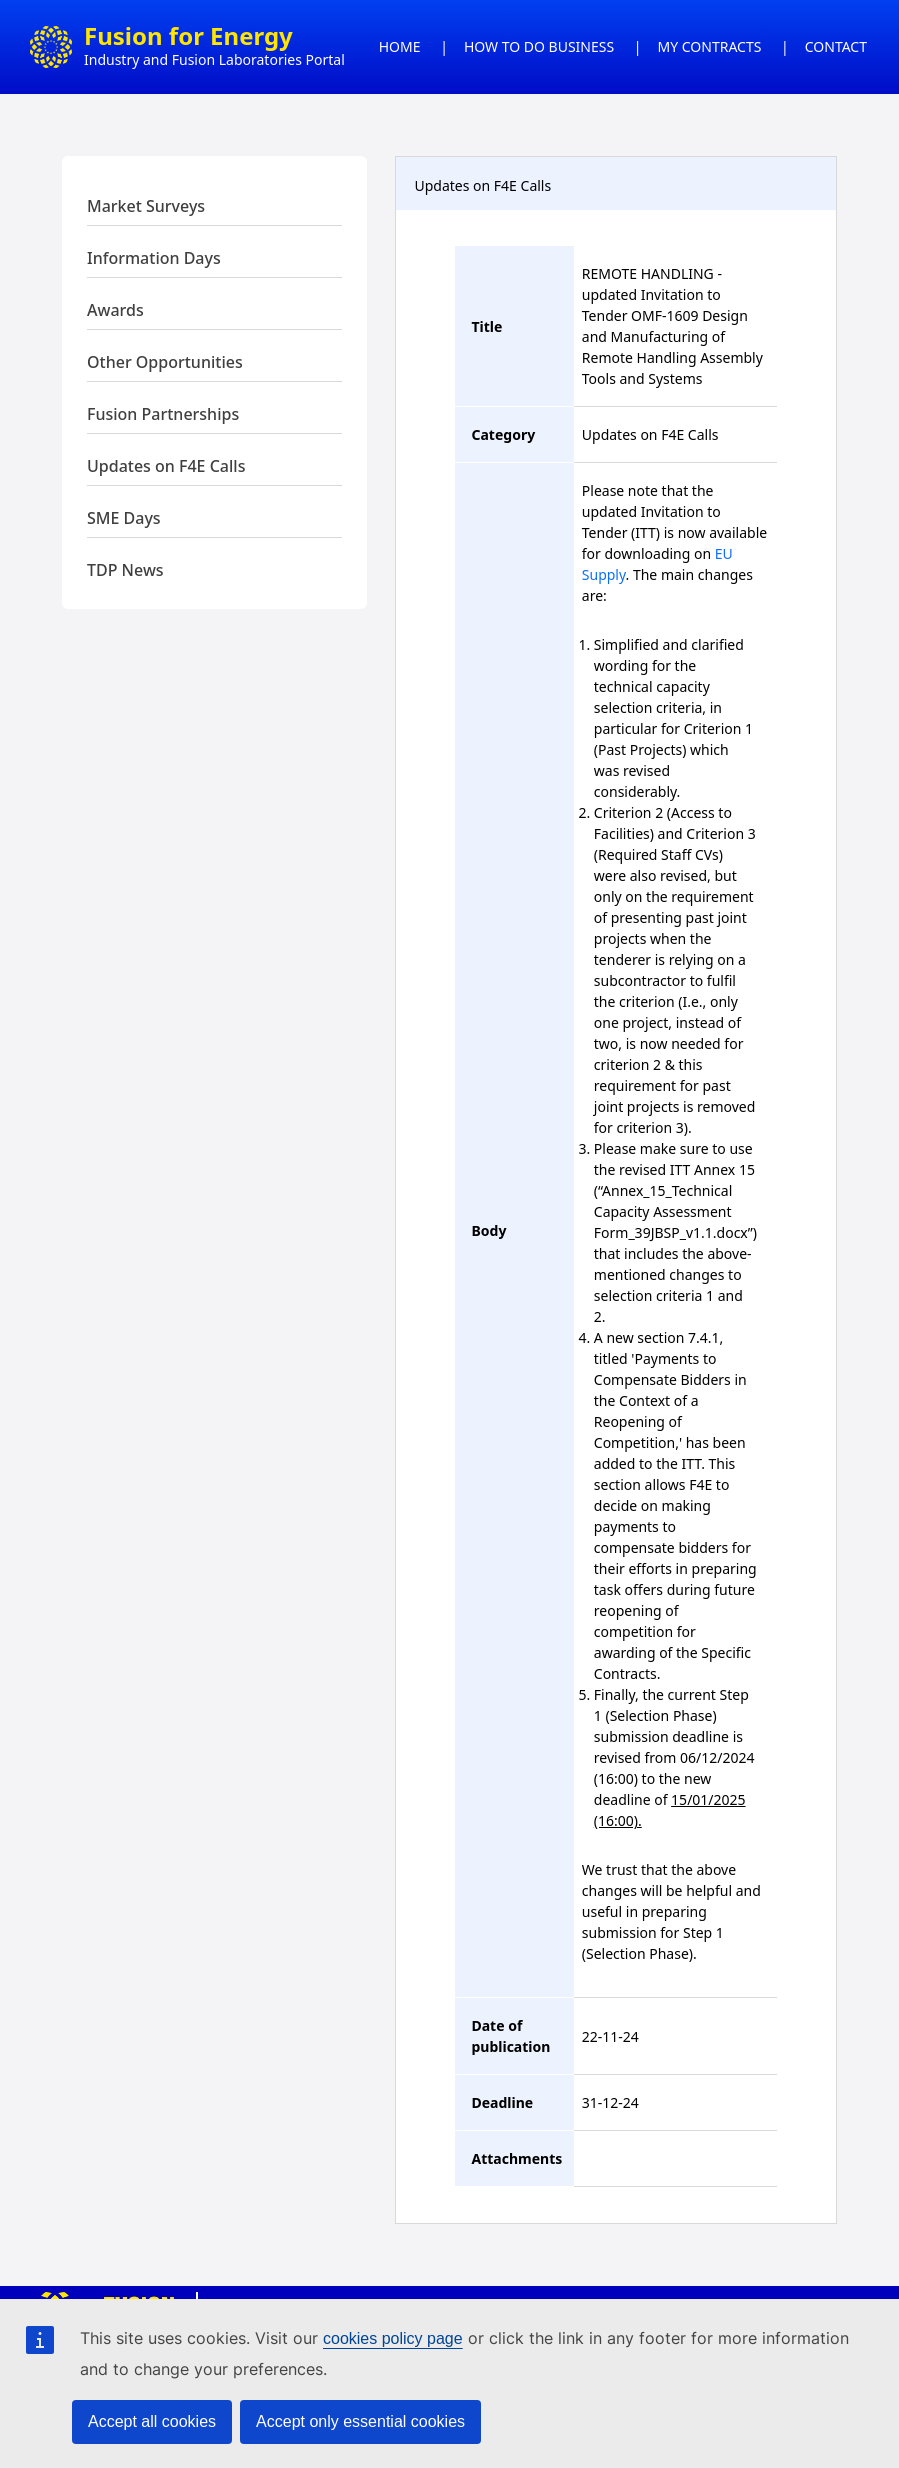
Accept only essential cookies (360, 2421)
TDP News (125, 570)
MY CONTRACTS (710, 46)
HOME (400, 46)
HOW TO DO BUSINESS (539, 46)
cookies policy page (393, 2338)
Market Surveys (146, 206)
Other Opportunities (165, 362)
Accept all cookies (152, 2421)
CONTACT (836, 46)
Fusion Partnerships (163, 414)
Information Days (154, 258)
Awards (115, 310)
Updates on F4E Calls (166, 466)
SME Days (124, 518)
